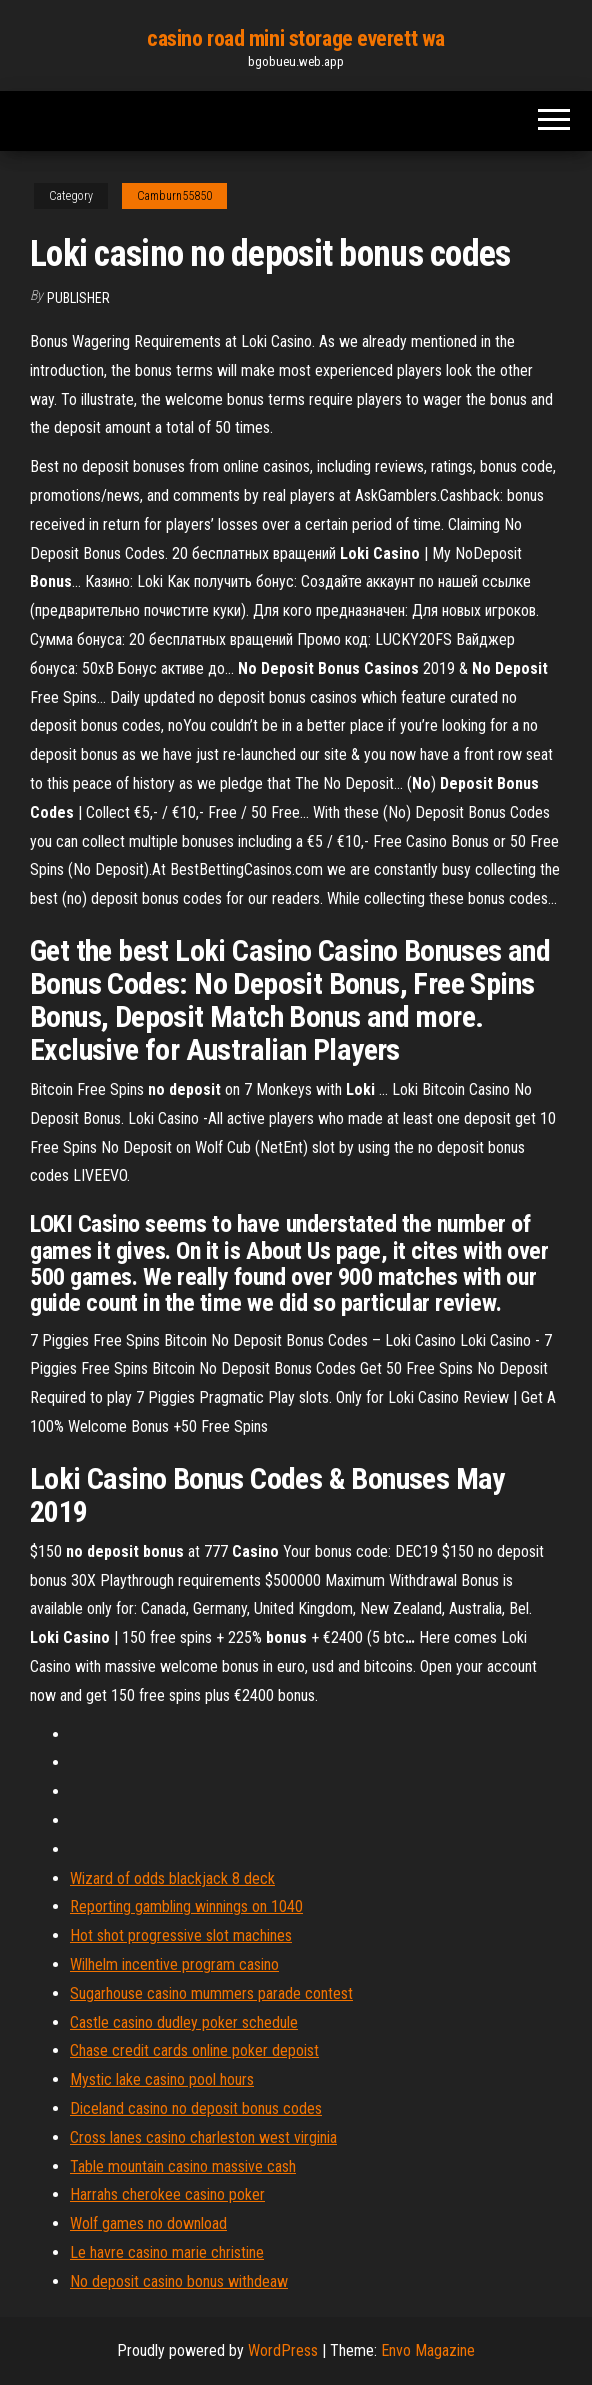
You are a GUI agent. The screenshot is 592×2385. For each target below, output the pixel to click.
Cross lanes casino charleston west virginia (203, 2137)
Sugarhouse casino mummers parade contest (211, 1993)
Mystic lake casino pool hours (162, 2079)
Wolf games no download (148, 2223)
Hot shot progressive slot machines (181, 1935)
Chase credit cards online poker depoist (194, 2050)
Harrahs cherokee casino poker (167, 2194)
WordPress (283, 2350)
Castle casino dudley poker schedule (184, 2022)
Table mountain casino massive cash (183, 2166)
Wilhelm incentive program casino (174, 1964)
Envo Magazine (428, 2350)
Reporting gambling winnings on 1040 (186, 1906)
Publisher (78, 298)
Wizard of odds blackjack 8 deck (172, 1878)
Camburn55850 (174, 196)
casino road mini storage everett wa (296, 38)
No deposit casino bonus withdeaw (179, 2281)
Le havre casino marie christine (167, 2252)
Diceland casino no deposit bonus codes (196, 2108)
